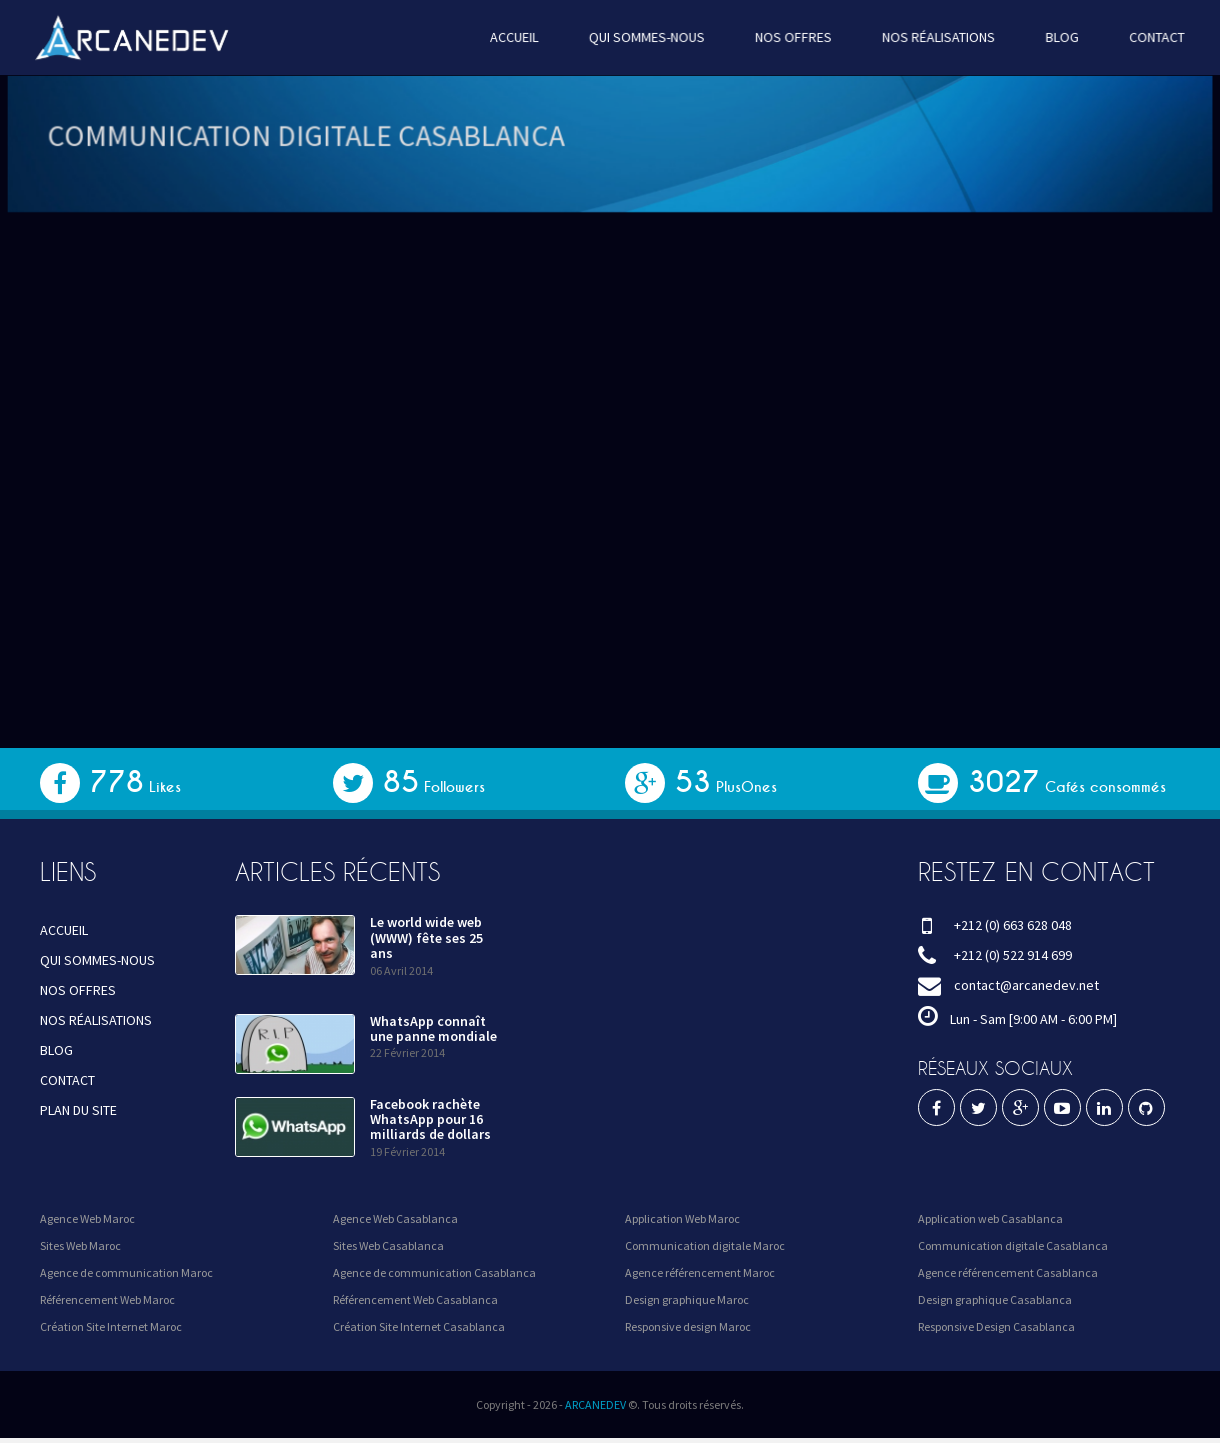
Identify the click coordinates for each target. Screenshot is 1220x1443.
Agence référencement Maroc (700, 1272)
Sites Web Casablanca (388, 1245)
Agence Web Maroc (87, 1218)
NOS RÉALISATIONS (930, 37)
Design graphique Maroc (687, 1299)
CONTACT (1143, 37)
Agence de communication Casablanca (434, 1272)
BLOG (1050, 37)
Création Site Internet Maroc (111, 1326)
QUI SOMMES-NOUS (645, 37)
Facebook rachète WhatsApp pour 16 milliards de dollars (430, 1119)
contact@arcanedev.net (1026, 985)
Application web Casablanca (990, 1218)
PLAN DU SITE (78, 1110)
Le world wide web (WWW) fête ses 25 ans (426, 937)
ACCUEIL (516, 37)
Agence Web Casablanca (395, 1218)
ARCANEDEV (595, 1404)
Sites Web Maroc (80, 1245)
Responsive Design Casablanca (996, 1326)
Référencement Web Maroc (107, 1299)
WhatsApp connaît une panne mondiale (433, 1028)
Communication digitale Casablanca (1013, 1245)
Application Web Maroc (682, 1218)
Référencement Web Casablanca (415, 1299)
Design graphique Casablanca (995, 1299)
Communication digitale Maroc (705, 1245)
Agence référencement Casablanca (1008, 1272)
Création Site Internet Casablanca (419, 1326)
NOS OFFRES (788, 37)
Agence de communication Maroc (126, 1272)
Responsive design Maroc (688, 1326)
